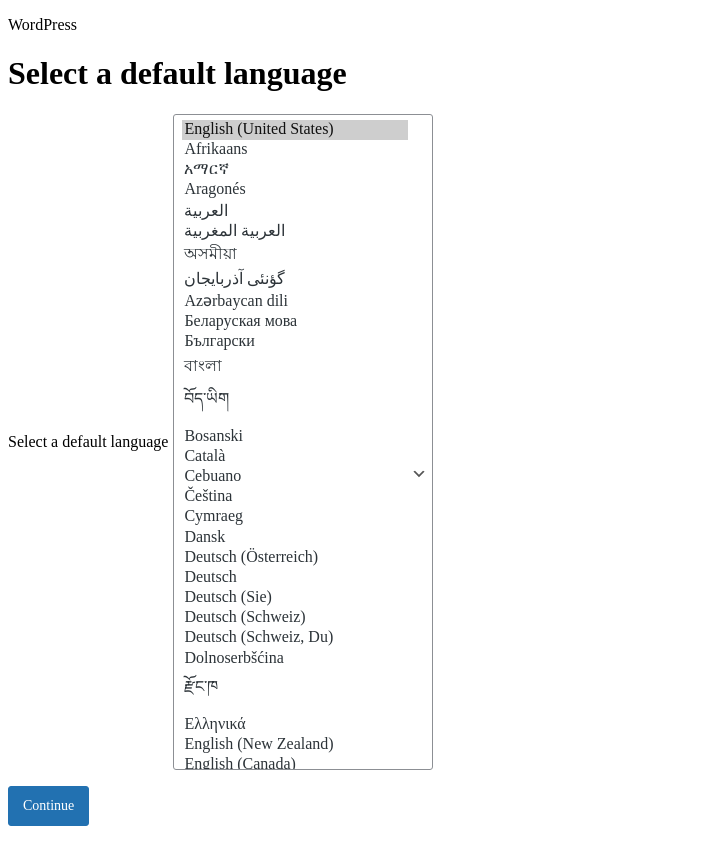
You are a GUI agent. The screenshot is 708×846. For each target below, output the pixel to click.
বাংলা (295, 367)
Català (295, 457)
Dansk (295, 538)
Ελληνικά (295, 725)
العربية (295, 211)
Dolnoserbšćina (295, 659)
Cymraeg (295, 517)
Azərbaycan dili (295, 300)
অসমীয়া (295, 255)
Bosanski (295, 437)
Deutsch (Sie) (295, 598)
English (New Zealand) (295, 745)
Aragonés (295, 190)
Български (295, 342)
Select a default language (88, 441)
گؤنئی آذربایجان (295, 279)
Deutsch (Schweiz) (295, 618)
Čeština (295, 497)
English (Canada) (295, 765)
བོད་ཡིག (295, 404)
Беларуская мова (295, 322)
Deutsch (295, 578)
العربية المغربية (295, 231)
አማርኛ (295, 170)
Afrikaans (295, 150)
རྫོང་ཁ (295, 692)
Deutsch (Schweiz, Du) (295, 638)
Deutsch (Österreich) (295, 558)
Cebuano (295, 477)
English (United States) (295, 130)
